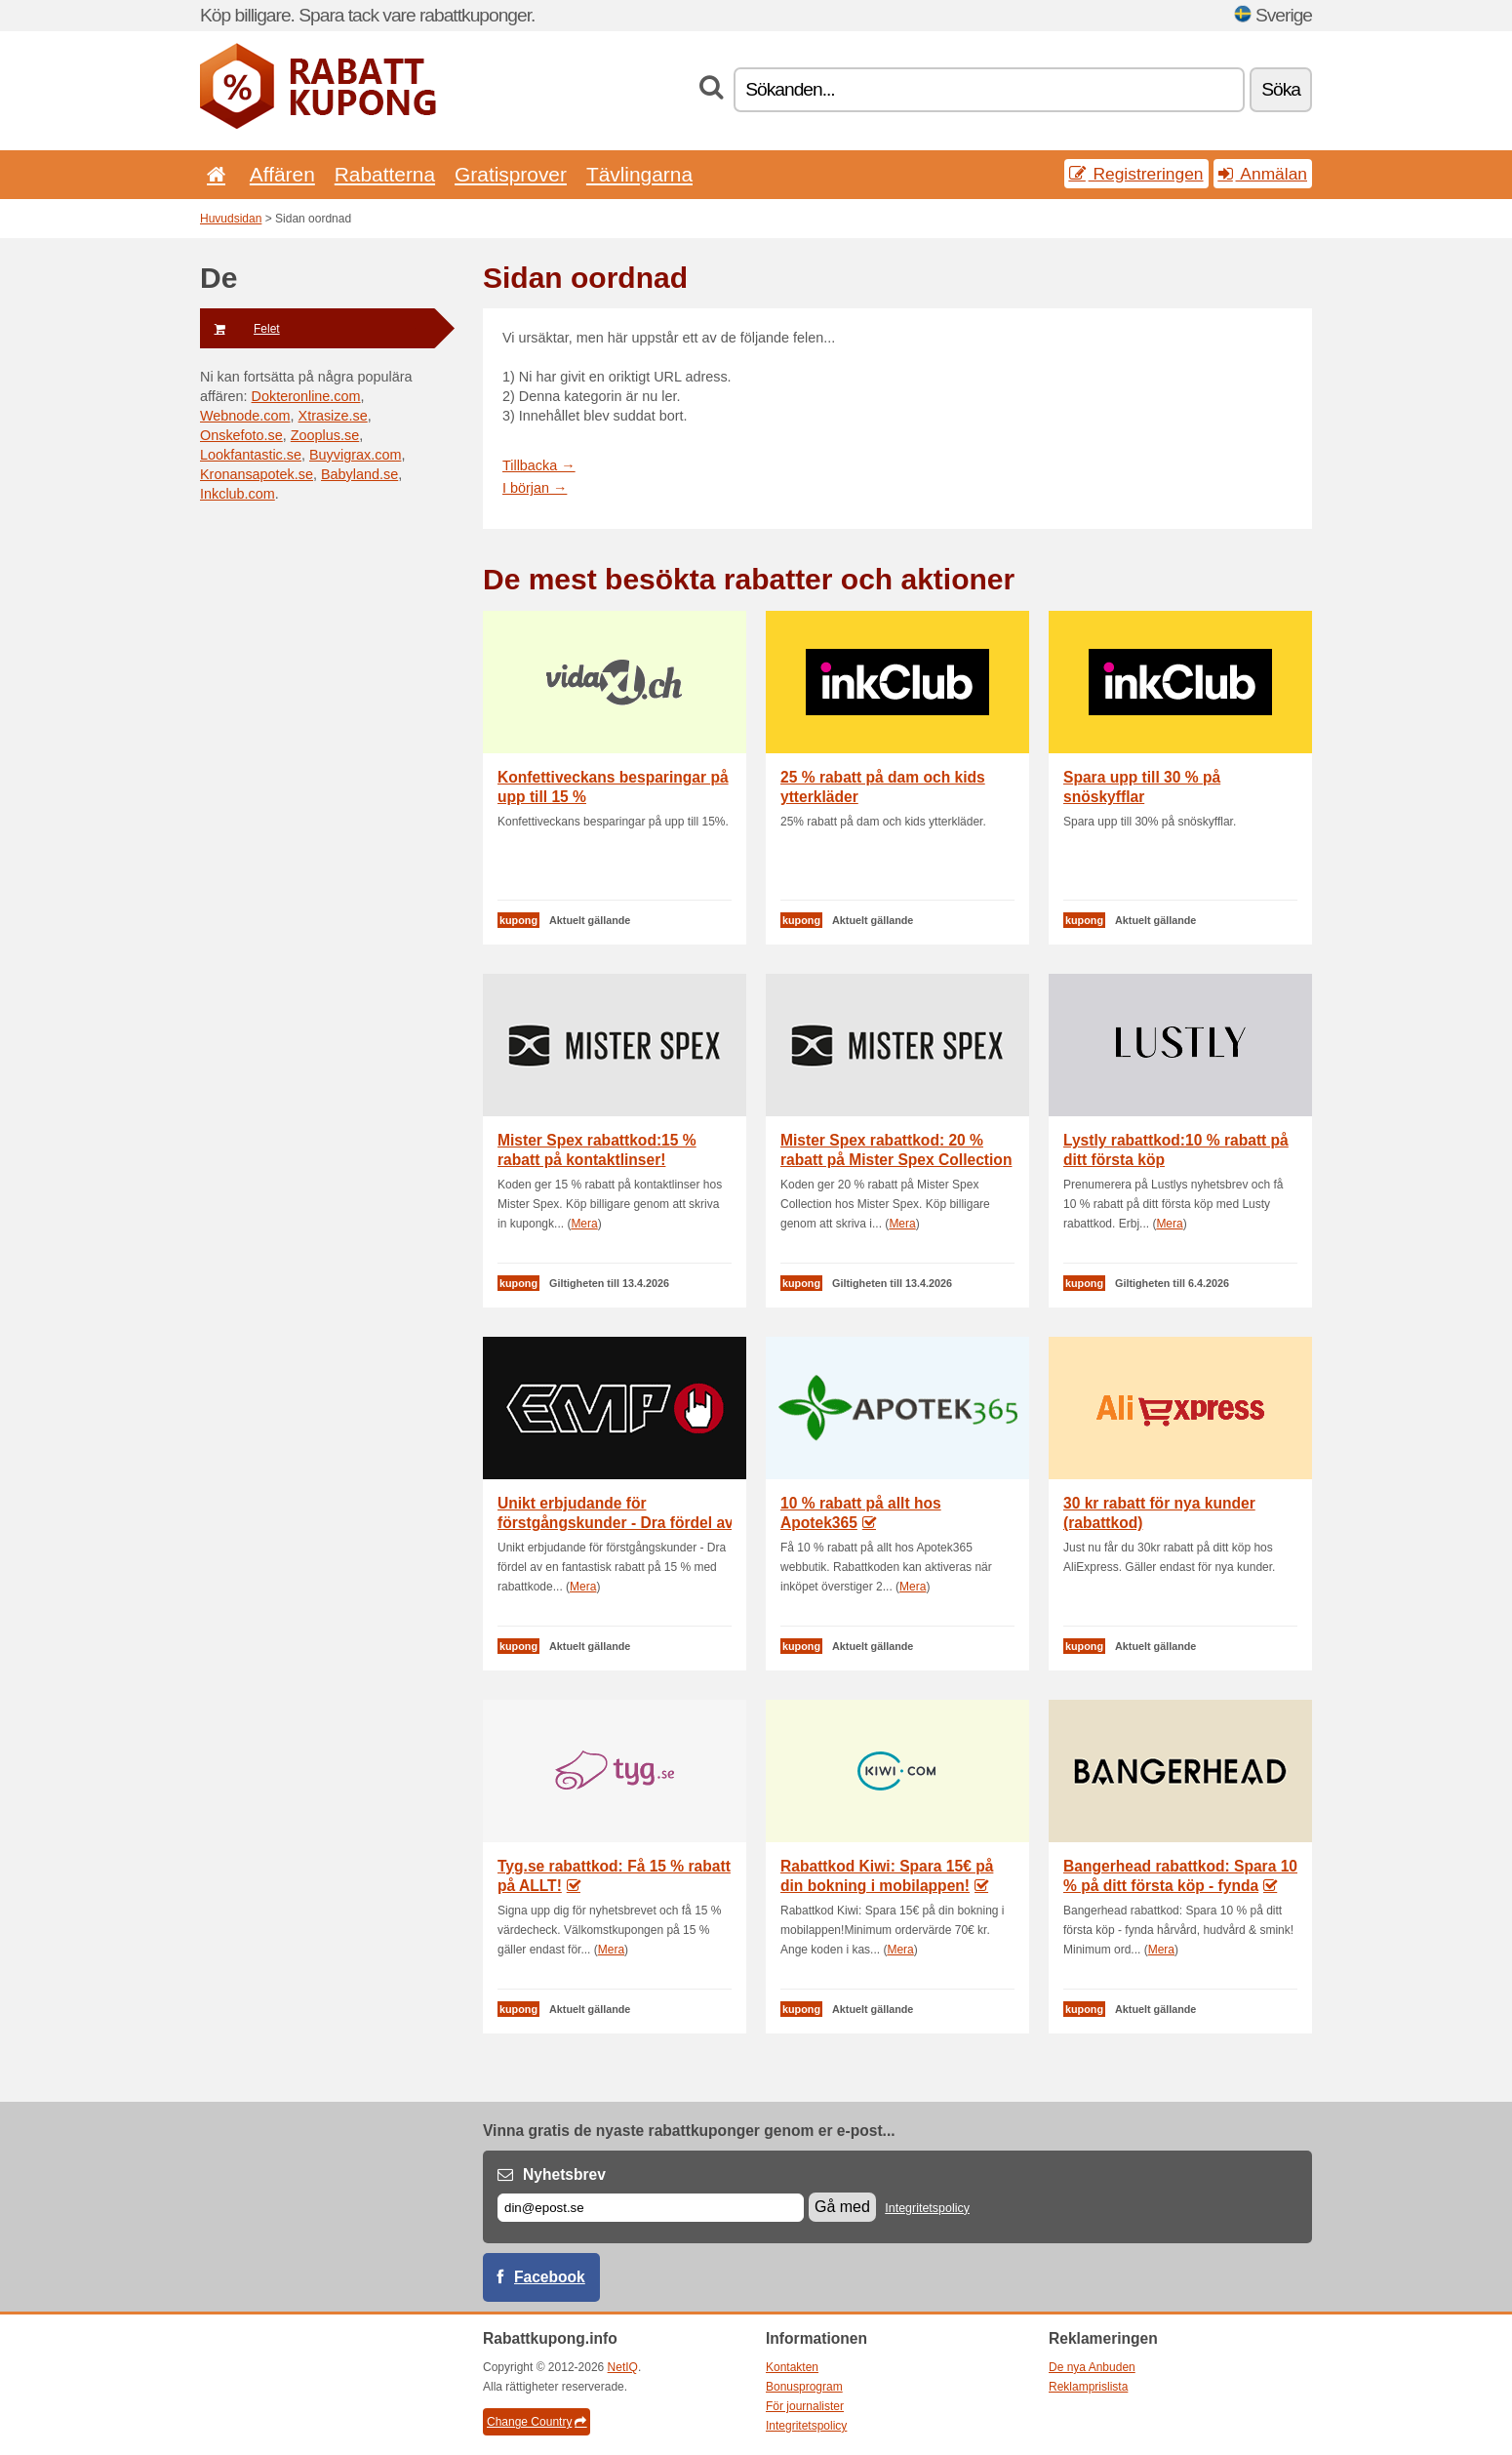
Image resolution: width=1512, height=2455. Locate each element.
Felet (240, 328)
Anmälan (1262, 173)
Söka (1280, 89)
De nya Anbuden (1092, 2367)
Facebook (549, 2277)
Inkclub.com (237, 494)
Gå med (842, 2206)
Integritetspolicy (927, 2208)
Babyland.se (359, 474)
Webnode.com (245, 415)
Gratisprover (511, 174)
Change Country (536, 2422)
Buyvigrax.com (355, 455)
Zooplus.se (325, 435)
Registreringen (1136, 173)
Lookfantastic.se (250, 455)
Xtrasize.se (333, 415)
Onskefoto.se (241, 435)
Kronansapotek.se (256, 474)
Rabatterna (385, 174)
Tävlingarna (639, 174)
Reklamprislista (1088, 2387)
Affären (282, 174)
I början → (534, 488)
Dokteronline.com (306, 396)
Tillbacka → (539, 465)
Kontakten (792, 2367)
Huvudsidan (230, 218)
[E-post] (650, 2207)
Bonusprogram (804, 2387)
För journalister (805, 2406)
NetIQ (623, 2367)
